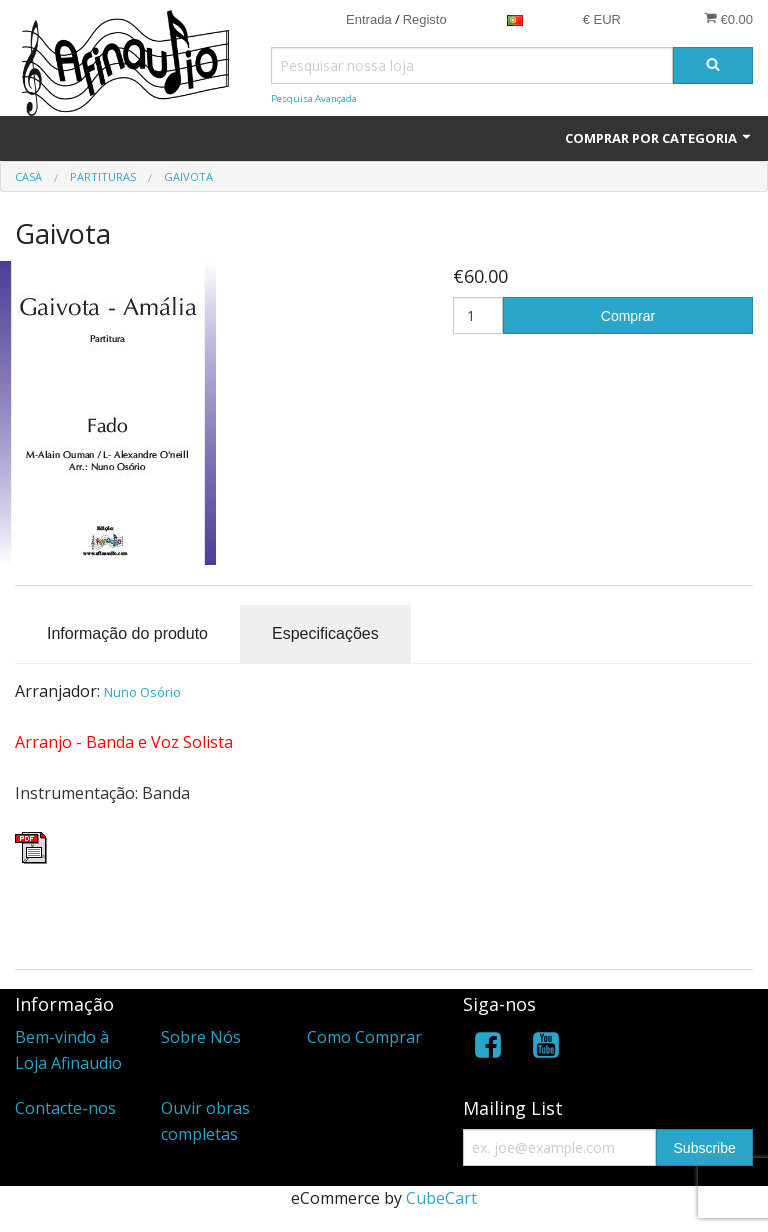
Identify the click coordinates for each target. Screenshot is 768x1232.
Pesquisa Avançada (314, 98)
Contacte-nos (65, 1108)
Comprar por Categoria (659, 138)
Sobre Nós (201, 1037)
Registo (425, 19)
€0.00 (728, 19)
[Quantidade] (478, 315)
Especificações (325, 633)
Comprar (628, 316)
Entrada (369, 19)
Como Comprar (364, 1037)
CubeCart (441, 1198)
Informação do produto (127, 633)
